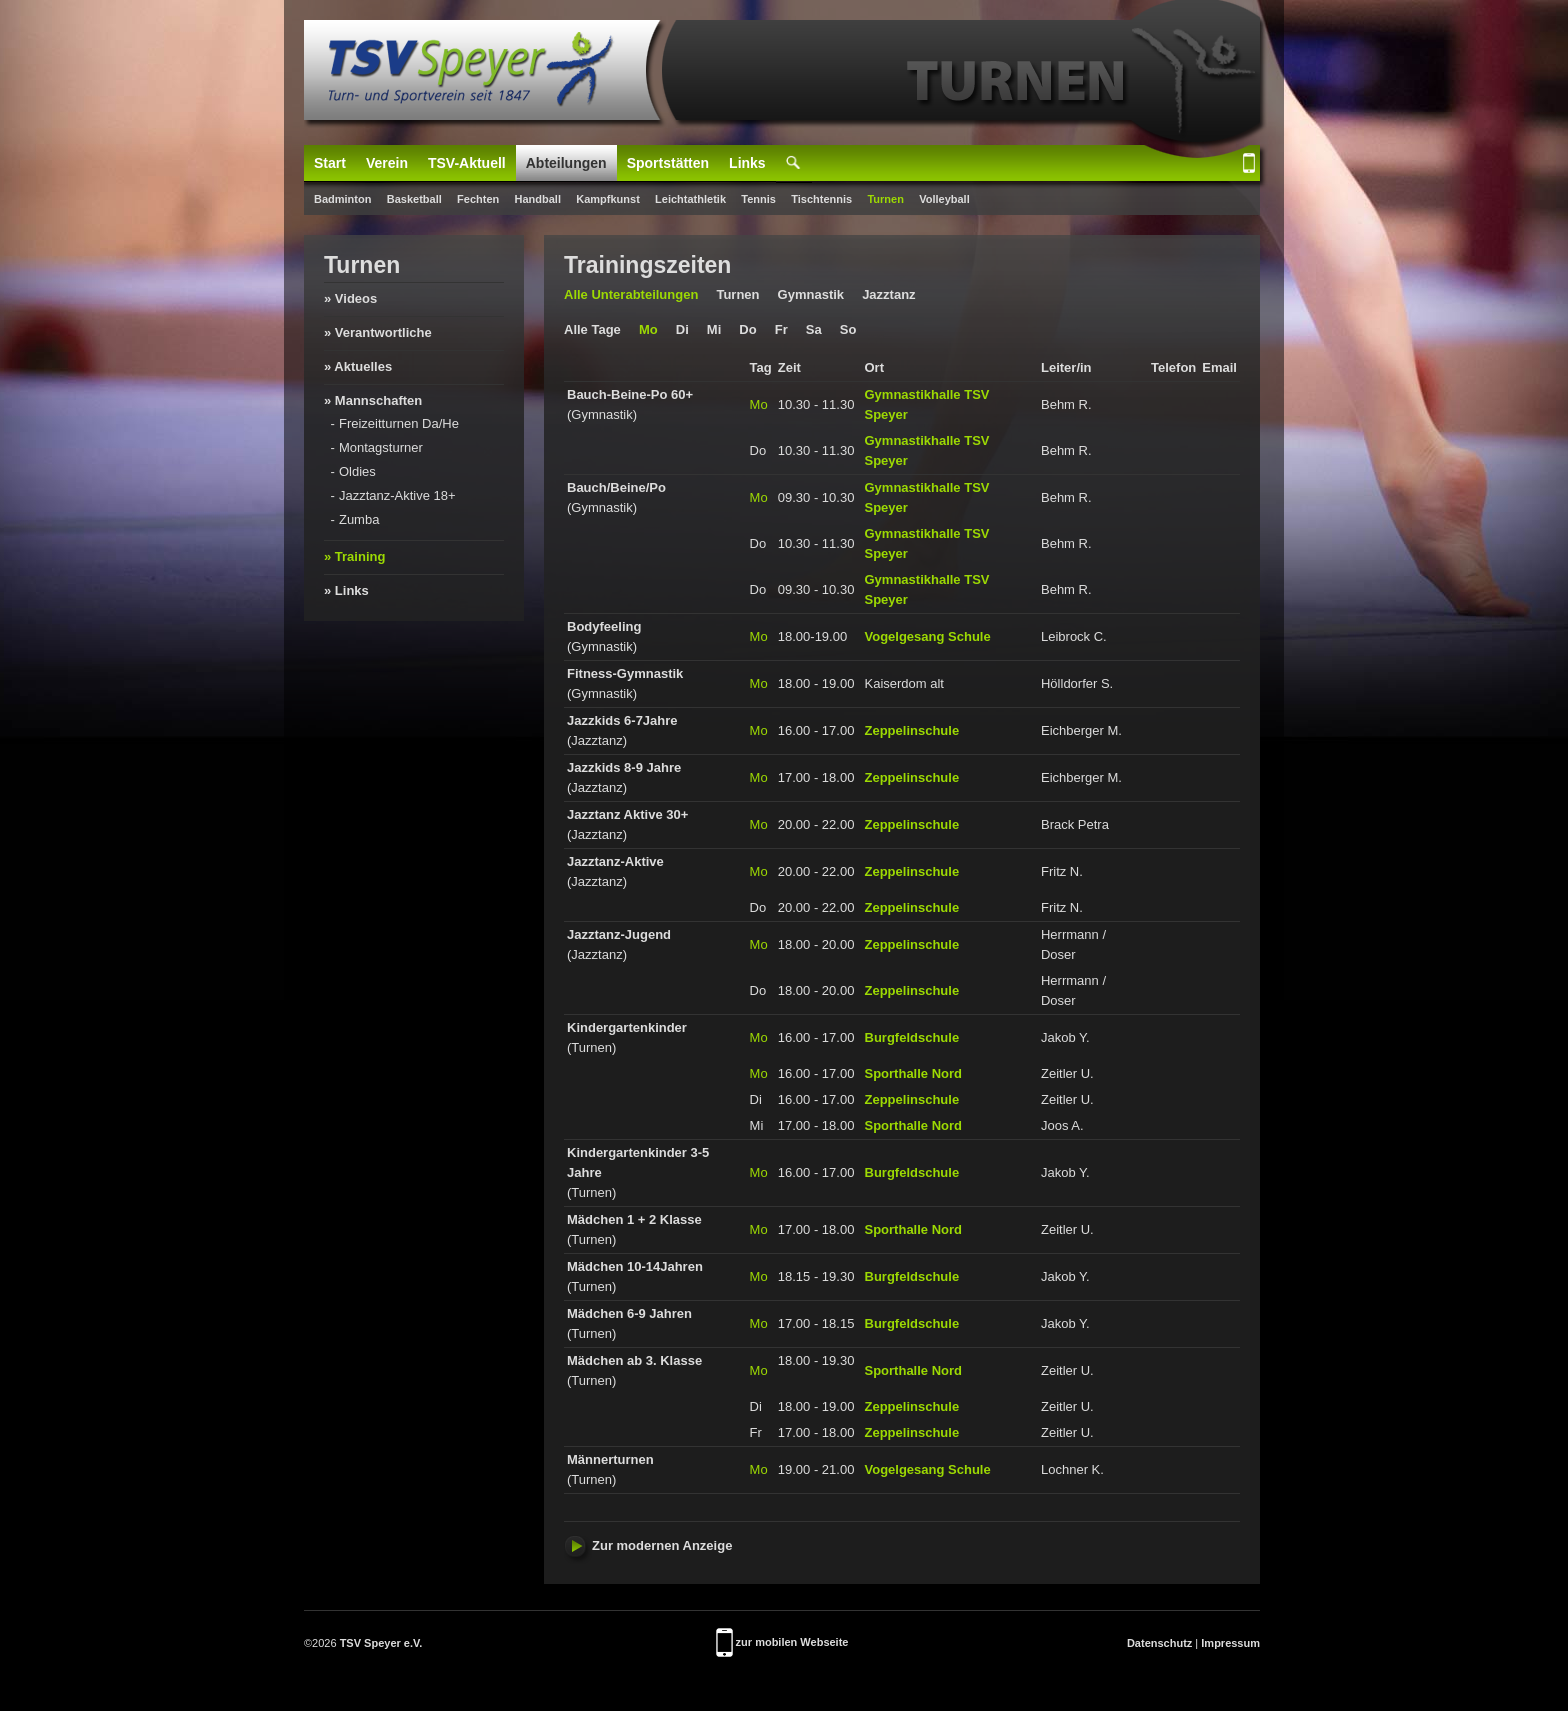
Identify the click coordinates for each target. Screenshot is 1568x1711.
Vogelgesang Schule (928, 636)
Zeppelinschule (912, 730)
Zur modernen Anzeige (648, 1545)
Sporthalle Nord (914, 1073)
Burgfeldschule (912, 1037)
